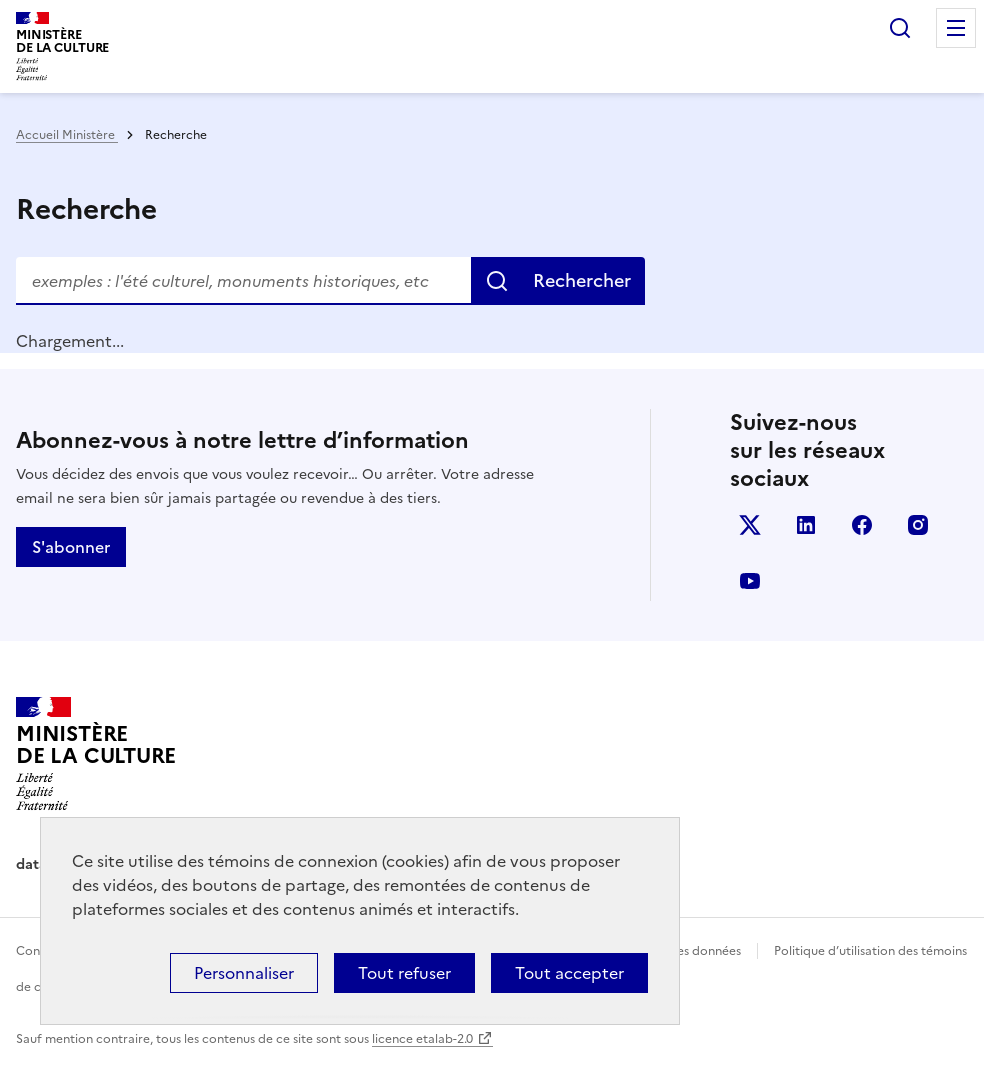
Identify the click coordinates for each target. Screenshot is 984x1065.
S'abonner (71, 547)
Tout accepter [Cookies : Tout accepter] (569, 973)
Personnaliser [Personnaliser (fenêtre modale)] (244, 973)
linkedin (806, 525)
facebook (862, 525)
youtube (750, 581)
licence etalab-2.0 (422, 1039)
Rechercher (900, 28)
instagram (918, 525)
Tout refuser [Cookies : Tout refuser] (404, 973)
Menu (956, 28)
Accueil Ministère (67, 135)
